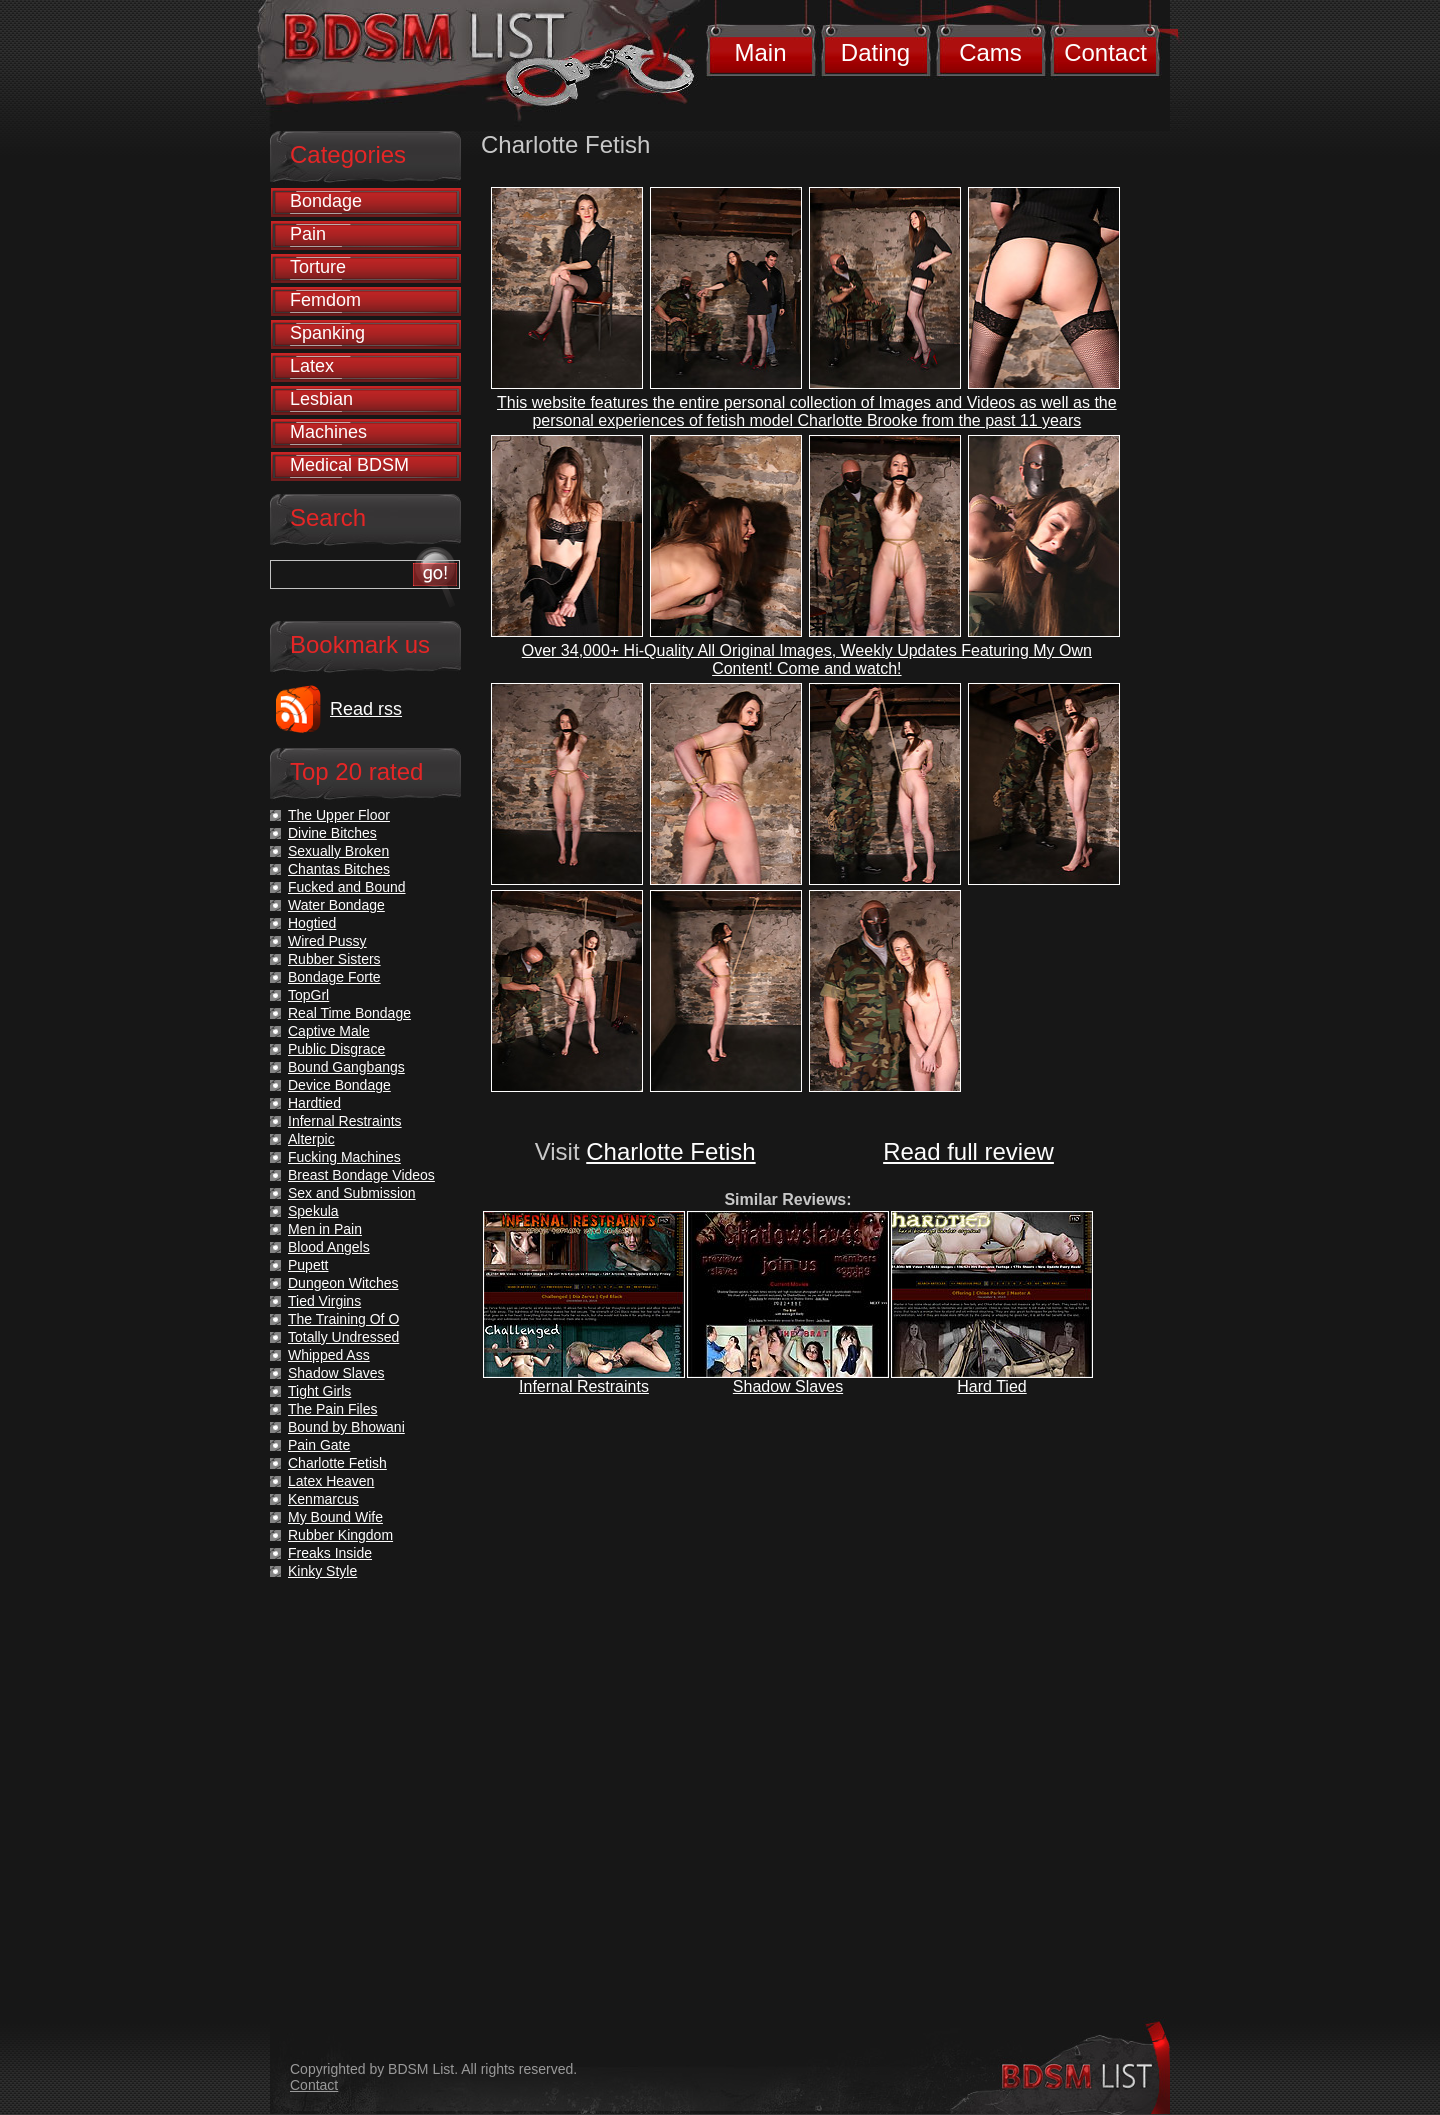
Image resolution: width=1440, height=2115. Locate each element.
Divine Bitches (332, 833)
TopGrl (308, 995)
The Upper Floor (339, 815)
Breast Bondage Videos (361, 1175)
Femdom (325, 300)
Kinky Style (322, 1571)
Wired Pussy (327, 941)
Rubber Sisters (334, 959)
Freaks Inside (330, 1553)
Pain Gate (319, 1445)
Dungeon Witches (343, 1283)
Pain (308, 234)
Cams (990, 52)
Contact (1105, 52)
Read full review (968, 1151)
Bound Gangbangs (346, 1067)
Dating (875, 52)
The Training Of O (343, 1319)
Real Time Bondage (349, 1013)
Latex (312, 366)
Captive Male (329, 1031)
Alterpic (311, 1139)
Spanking (327, 333)
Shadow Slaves (788, 1386)
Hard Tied (991, 1386)
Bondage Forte (334, 977)
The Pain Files (332, 1409)
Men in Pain (325, 1229)
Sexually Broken (338, 851)
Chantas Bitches (339, 869)
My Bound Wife (335, 1517)
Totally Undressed (343, 1337)
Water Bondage (336, 905)
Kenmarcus (323, 1499)
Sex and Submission (352, 1193)
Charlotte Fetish (670, 1151)
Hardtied (314, 1103)
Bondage (326, 201)
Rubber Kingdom (340, 1535)
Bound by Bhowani (346, 1427)
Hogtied (312, 923)
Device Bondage (339, 1085)
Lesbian (321, 399)
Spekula (313, 1211)
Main (760, 52)
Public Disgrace (336, 1049)
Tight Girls (319, 1391)
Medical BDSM (349, 465)
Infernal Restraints (584, 1386)
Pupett (308, 1265)
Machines (328, 432)
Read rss (366, 709)
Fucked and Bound (347, 887)
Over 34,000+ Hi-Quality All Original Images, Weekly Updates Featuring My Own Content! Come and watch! (807, 659)
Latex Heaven (331, 1481)
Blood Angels (329, 1247)
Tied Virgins (324, 1301)
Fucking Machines (344, 1157)
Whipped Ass (329, 1355)
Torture (318, 267)
